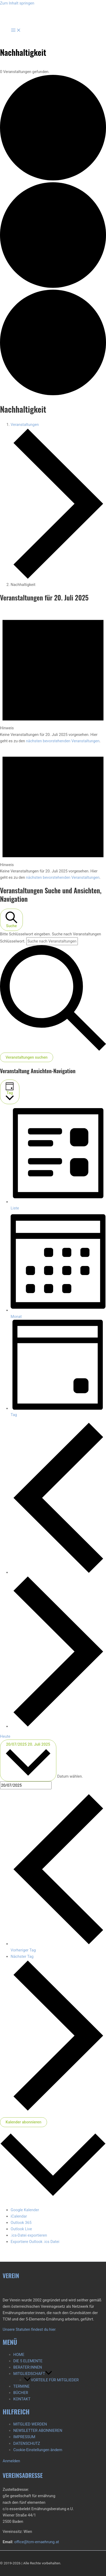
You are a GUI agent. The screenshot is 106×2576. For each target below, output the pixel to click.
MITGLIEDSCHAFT (32, 2373)
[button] (48, 2373)
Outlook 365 (21, 2222)
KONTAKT (22, 2399)
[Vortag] (58, 1572)
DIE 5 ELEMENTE (28, 2361)
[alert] (53, 675)
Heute (5, 1736)
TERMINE (21, 2386)
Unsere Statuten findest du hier (29, 2329)
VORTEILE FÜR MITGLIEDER (51, 2380)
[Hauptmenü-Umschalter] (16, 30)
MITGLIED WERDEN (30, 2424)
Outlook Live (21, 2229)
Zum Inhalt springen (17, 3)
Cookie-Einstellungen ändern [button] (37, 2449)
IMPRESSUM (24, 2436)
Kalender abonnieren (23, 2122)
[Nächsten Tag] (58, 1726)
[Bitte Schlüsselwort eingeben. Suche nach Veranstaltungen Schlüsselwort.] (52, 941)
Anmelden (11, 2461)
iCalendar (19, 2216)
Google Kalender (25, 2210)
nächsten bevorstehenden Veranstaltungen (63, 741)
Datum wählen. (70, 1776)
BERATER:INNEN (27, 2367)
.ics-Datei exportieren (29, 2235)
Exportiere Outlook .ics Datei (35, 2241)
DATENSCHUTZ (26, 2443)
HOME (18, 2354)
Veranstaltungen (25, 424)
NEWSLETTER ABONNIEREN (37, 2430)
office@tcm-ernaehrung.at (36, 2541)
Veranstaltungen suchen (27, 1057)
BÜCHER (20, 2392)
